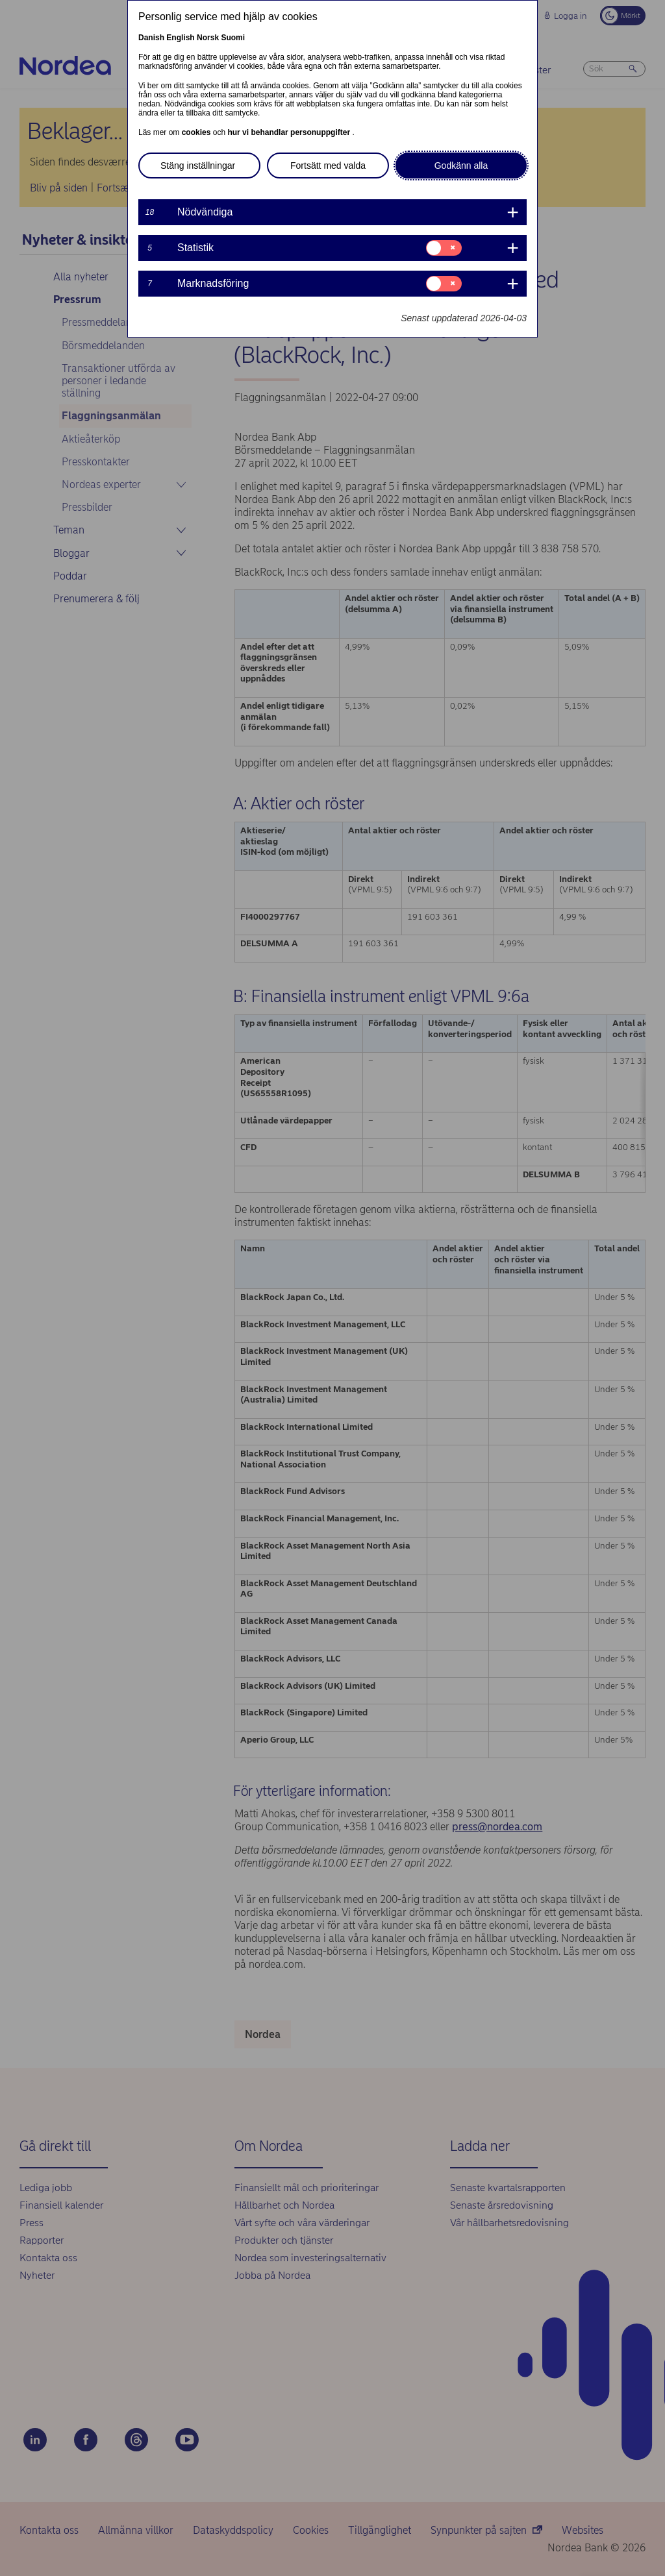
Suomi (233, 37)
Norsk (208, 37)
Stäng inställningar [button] (197, 165)
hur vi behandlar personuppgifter (289, 132)
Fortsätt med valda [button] (328, 165)
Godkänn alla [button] (461, 165)
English (180, 37)
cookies (197, 132)
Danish (151, 37)
